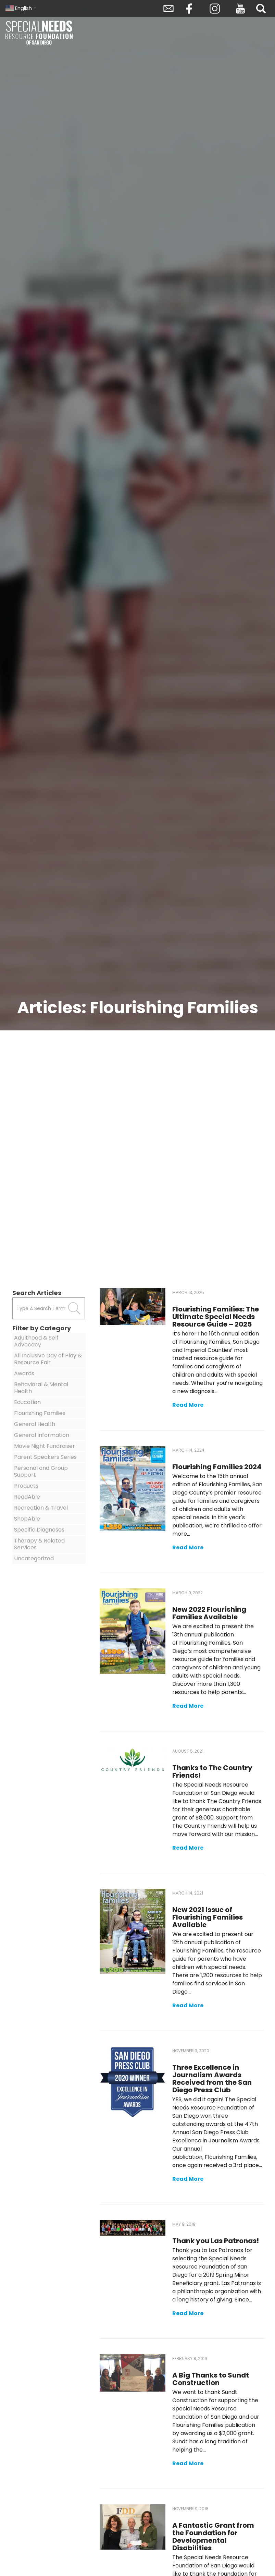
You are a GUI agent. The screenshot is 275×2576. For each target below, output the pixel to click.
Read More (187, 1405)
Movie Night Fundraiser (44, 1446)
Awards (24, 1373)
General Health (34, 1424)
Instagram (215, 8)
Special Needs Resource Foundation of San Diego (39, 33)
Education (27, 1402)
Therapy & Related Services (39, 1544)
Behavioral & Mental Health (41, 1387)
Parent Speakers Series (45, 1457)
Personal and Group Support (41, 1471)
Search (261, 8)
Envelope (168, 8)
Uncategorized (34, 1558)
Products (26, 1486)
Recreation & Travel (41, 1508)
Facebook (189, 8)
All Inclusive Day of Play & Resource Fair (48, 1359)
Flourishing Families (39, 1413)
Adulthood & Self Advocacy (36, 1341)
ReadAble (27, 1497)
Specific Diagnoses (39, 1530)
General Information (41, 1435)
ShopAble (27, 1519)
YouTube (240, 8)
